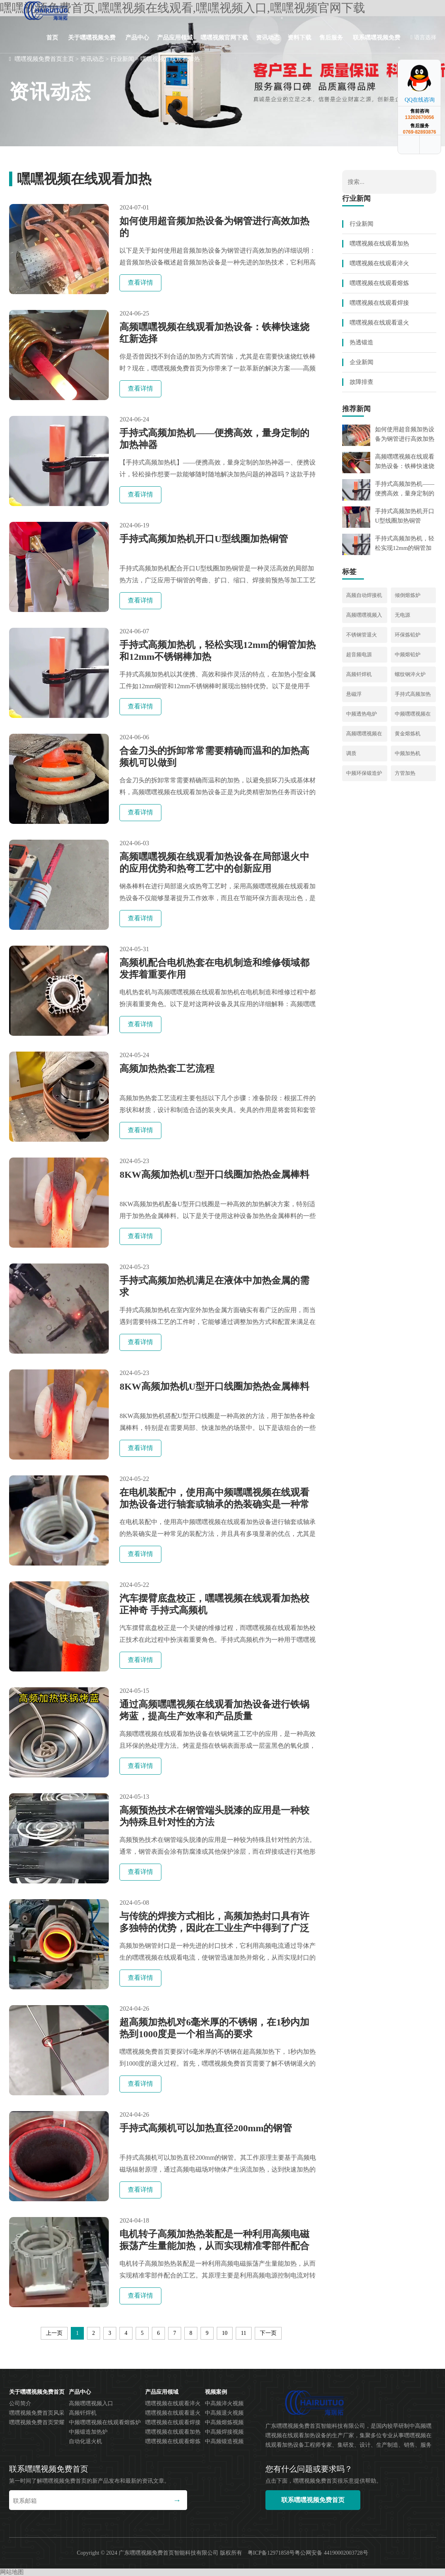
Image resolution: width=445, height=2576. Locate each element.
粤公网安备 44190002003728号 (331, 2553)
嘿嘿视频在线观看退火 (379, 322)
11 (243, 2333)
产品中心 (137, 37)
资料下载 (299, 37)
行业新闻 (122, 59)
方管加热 (405, 773)
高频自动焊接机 (364, 595)
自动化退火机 (85, 2441)
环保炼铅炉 (407, 635)
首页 (52, 37)
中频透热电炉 (361, 714)
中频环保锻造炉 (364, 773)
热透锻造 (361, 342)
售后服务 (331, 37)
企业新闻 (361, 362)
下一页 (268, 2333)
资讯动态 (268, 37)
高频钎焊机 (359, 674)
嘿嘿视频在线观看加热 (170, 59)
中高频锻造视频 (224, 2441)
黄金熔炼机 (407, 734)
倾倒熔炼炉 (407, 595)
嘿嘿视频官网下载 (224, 37)
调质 (351, 753)
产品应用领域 (175, 37)
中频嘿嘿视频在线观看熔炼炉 (105, 2422)
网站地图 (12, 2572)
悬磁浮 (354, 694)
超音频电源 (359, 654)
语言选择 (423, 37)
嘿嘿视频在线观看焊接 (379, 303)
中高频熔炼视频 (224, 2422)
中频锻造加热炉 (88, 2432)
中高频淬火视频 (224, 2403)
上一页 (54, 2333)
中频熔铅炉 (407, 654)
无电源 (402, 615)
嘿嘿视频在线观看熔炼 (379, 283)
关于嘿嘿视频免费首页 (92, 43)
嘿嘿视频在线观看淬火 (379, 263)
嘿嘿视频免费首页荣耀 (36, 2422)
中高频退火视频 (224, 2413)
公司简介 (20, 2403)
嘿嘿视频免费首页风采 (36, 2413)
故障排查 (361, 382)
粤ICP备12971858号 (271, 2553)
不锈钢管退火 (361, 635)
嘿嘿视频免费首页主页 (44, 59)
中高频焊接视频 (224, 2432)
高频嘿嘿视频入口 (91, 2403)
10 (224, 2333)
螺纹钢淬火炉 (410, 674)
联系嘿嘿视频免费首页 (376, 43)
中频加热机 (407, 753)
